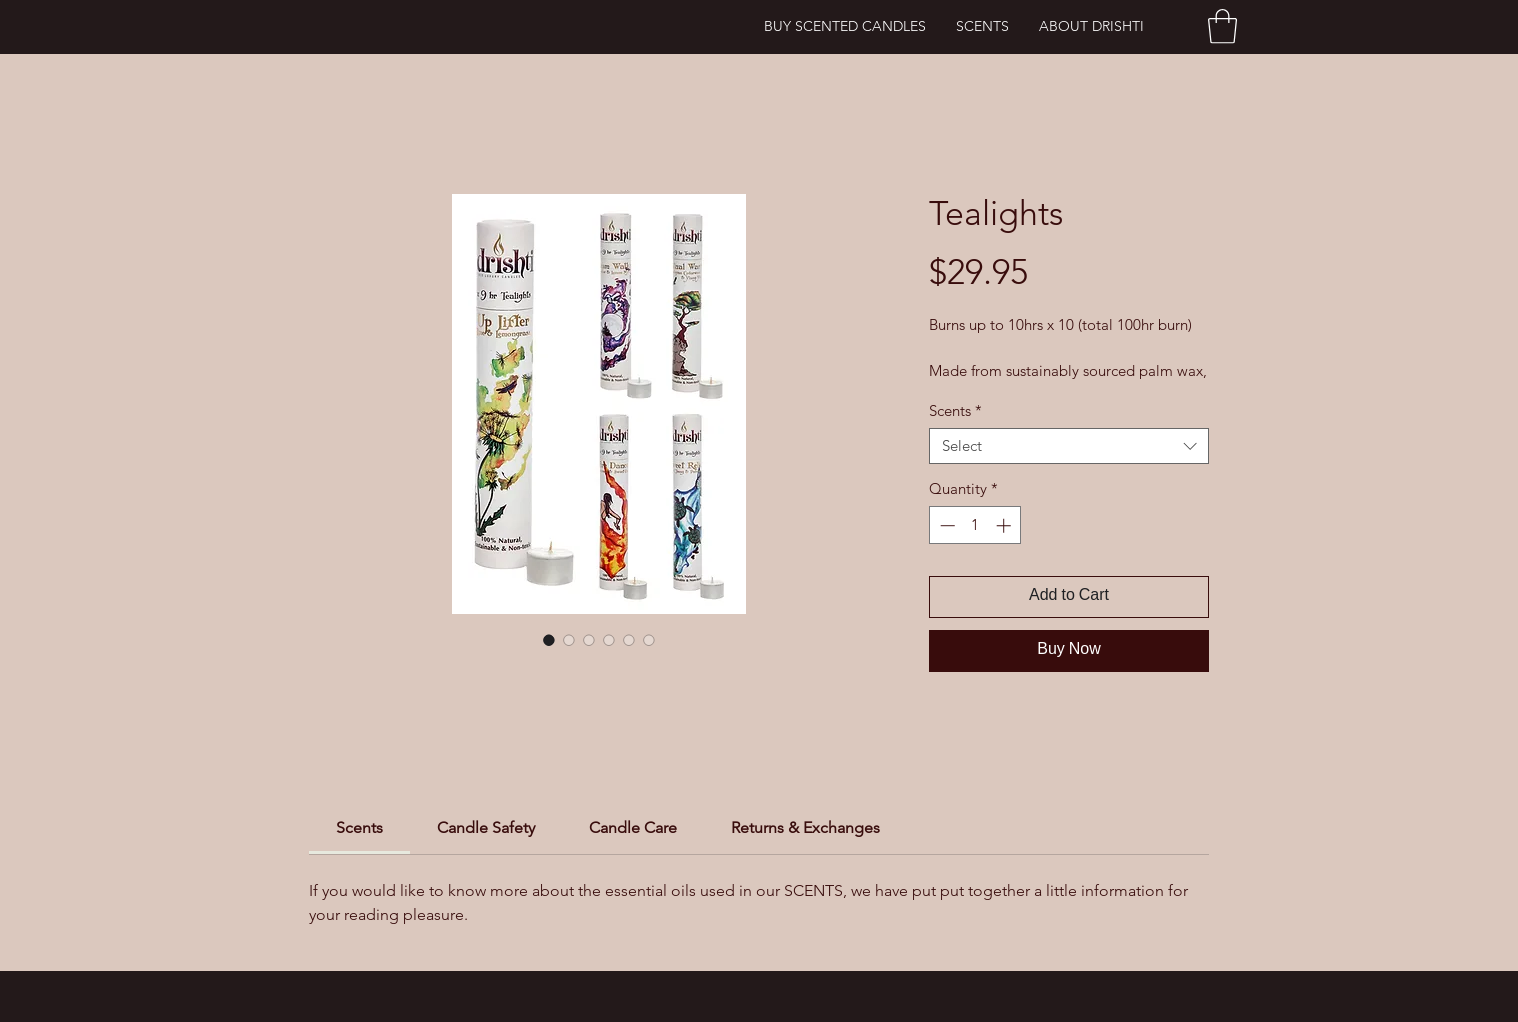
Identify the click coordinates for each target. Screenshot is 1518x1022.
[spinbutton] (975, 525)
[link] (359, 827)
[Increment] (1005, 525)
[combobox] (1069, 446)
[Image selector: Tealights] (549, 640)
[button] (1222, 26)
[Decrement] (945, 525)
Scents (955, 411)
